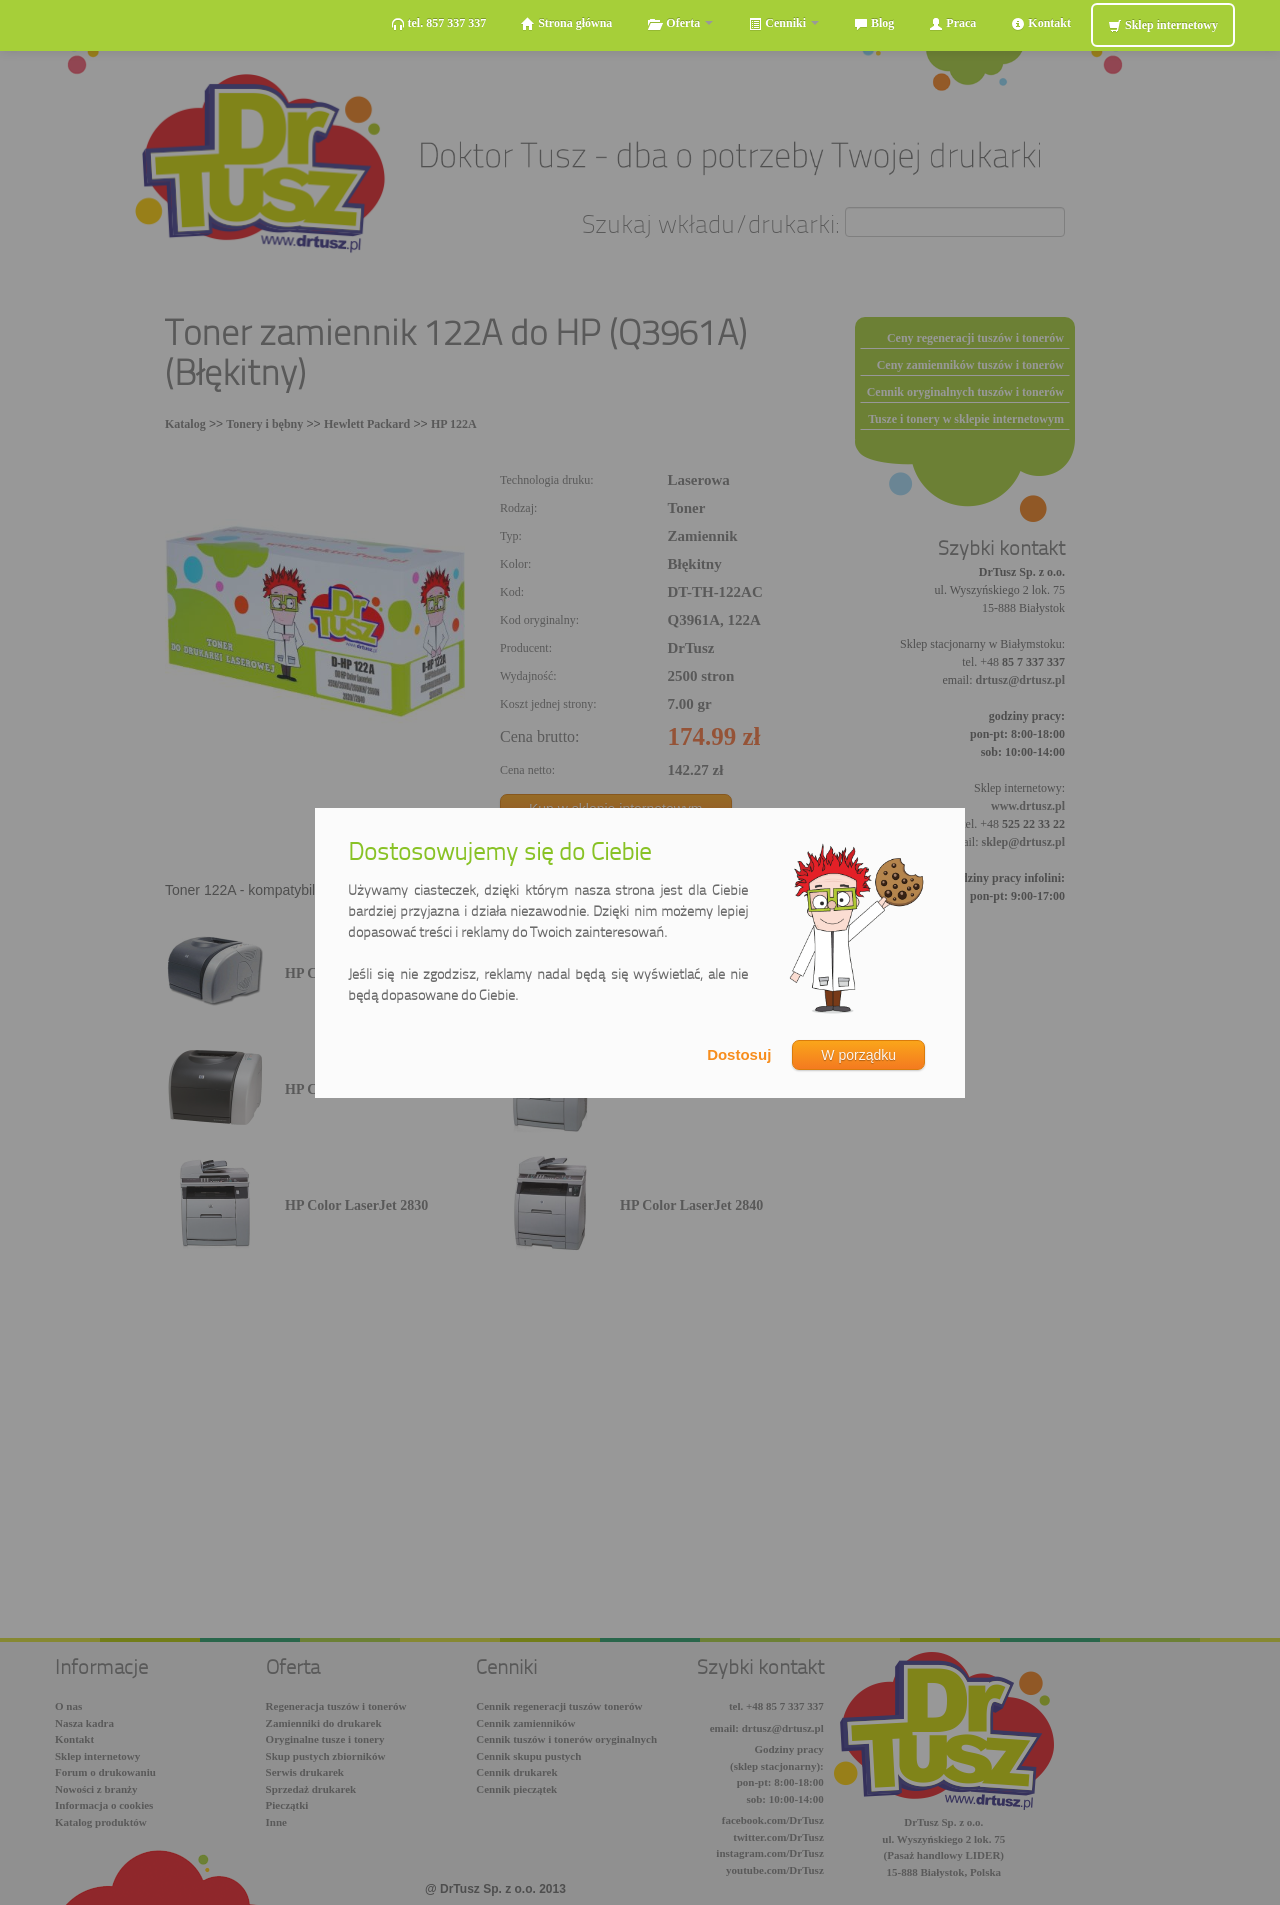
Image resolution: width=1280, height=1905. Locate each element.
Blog (874, 23)
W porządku (858, 1055)
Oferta (680, 23)
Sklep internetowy (1163, 25)
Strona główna (566, 23)
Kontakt (1041, 23)
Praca (952, 23)
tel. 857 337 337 (439, 23)
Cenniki (783, 23)
